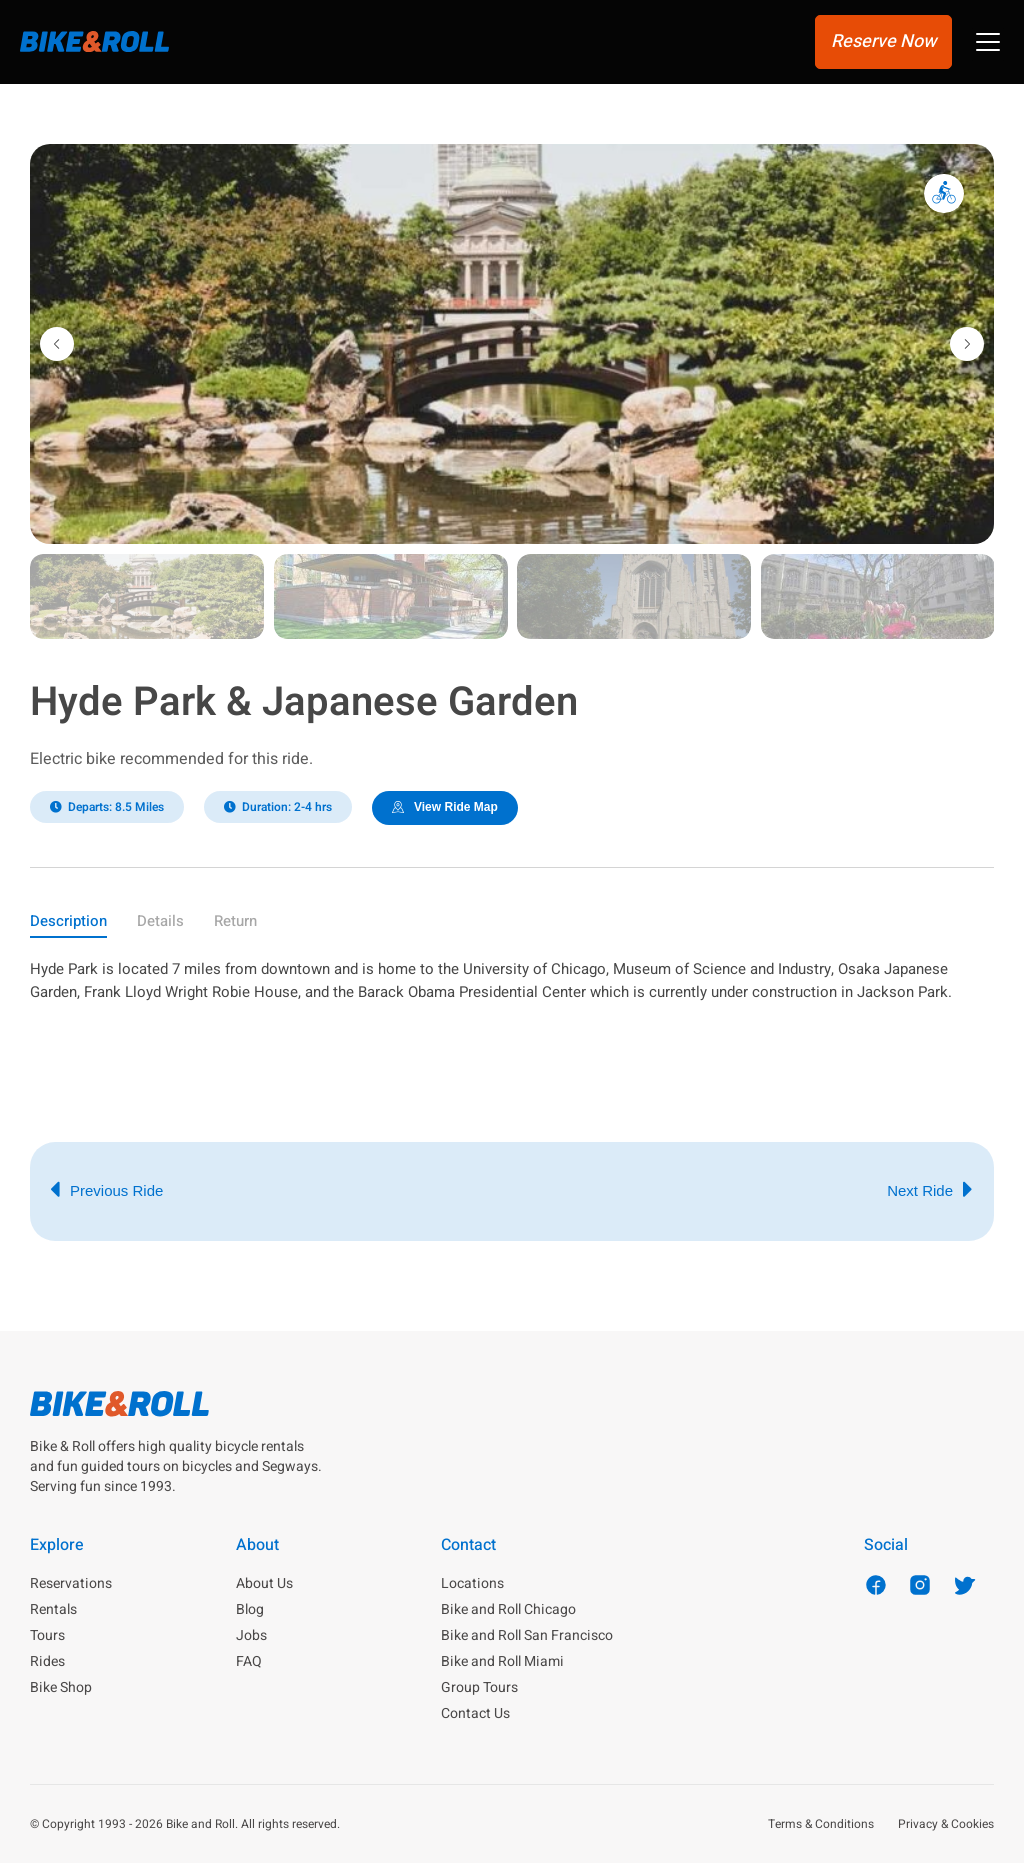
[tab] (68, 924)
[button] (988, 44)
